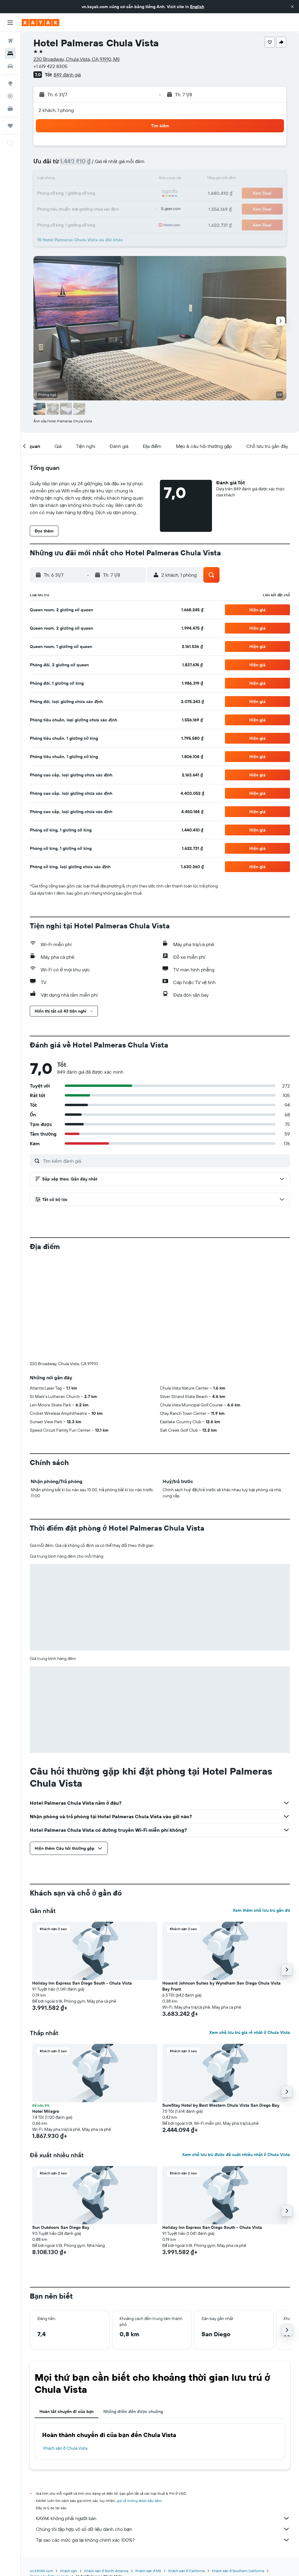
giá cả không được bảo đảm (139, 2401)
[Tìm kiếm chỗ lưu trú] (10, 54)
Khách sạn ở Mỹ (148, 2471)
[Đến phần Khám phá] (10, 83)
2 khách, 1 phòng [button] (56, 110)
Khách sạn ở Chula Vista (65, 2348)
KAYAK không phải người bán (163, 2418)
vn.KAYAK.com (41, 2471)
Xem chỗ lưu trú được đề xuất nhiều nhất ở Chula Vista (236, 2054)
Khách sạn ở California (186, 2471)
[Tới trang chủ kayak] (40, 22)
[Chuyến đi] (10, 126)
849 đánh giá (67, 75)
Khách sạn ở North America (106, 2471)
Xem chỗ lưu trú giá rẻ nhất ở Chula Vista (249, 1932)
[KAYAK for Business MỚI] (10, 109)
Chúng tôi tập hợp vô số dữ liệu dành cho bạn (163, 2429)
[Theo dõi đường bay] (10, 96)
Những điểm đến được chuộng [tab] (133, 2311)
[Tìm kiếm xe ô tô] (10, 66)
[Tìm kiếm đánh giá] (165, 1161)
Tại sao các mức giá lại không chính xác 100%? (163, 2440)
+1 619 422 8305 (50, 66)
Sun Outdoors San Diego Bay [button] (60, 2127)
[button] (292, 6)
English (197, 6)
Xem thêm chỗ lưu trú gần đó (261, 1810)
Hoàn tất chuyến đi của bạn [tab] (66, 2311)
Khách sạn (68, 2471)
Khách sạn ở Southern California (238, 2471)
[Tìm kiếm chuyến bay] (10, 41)
